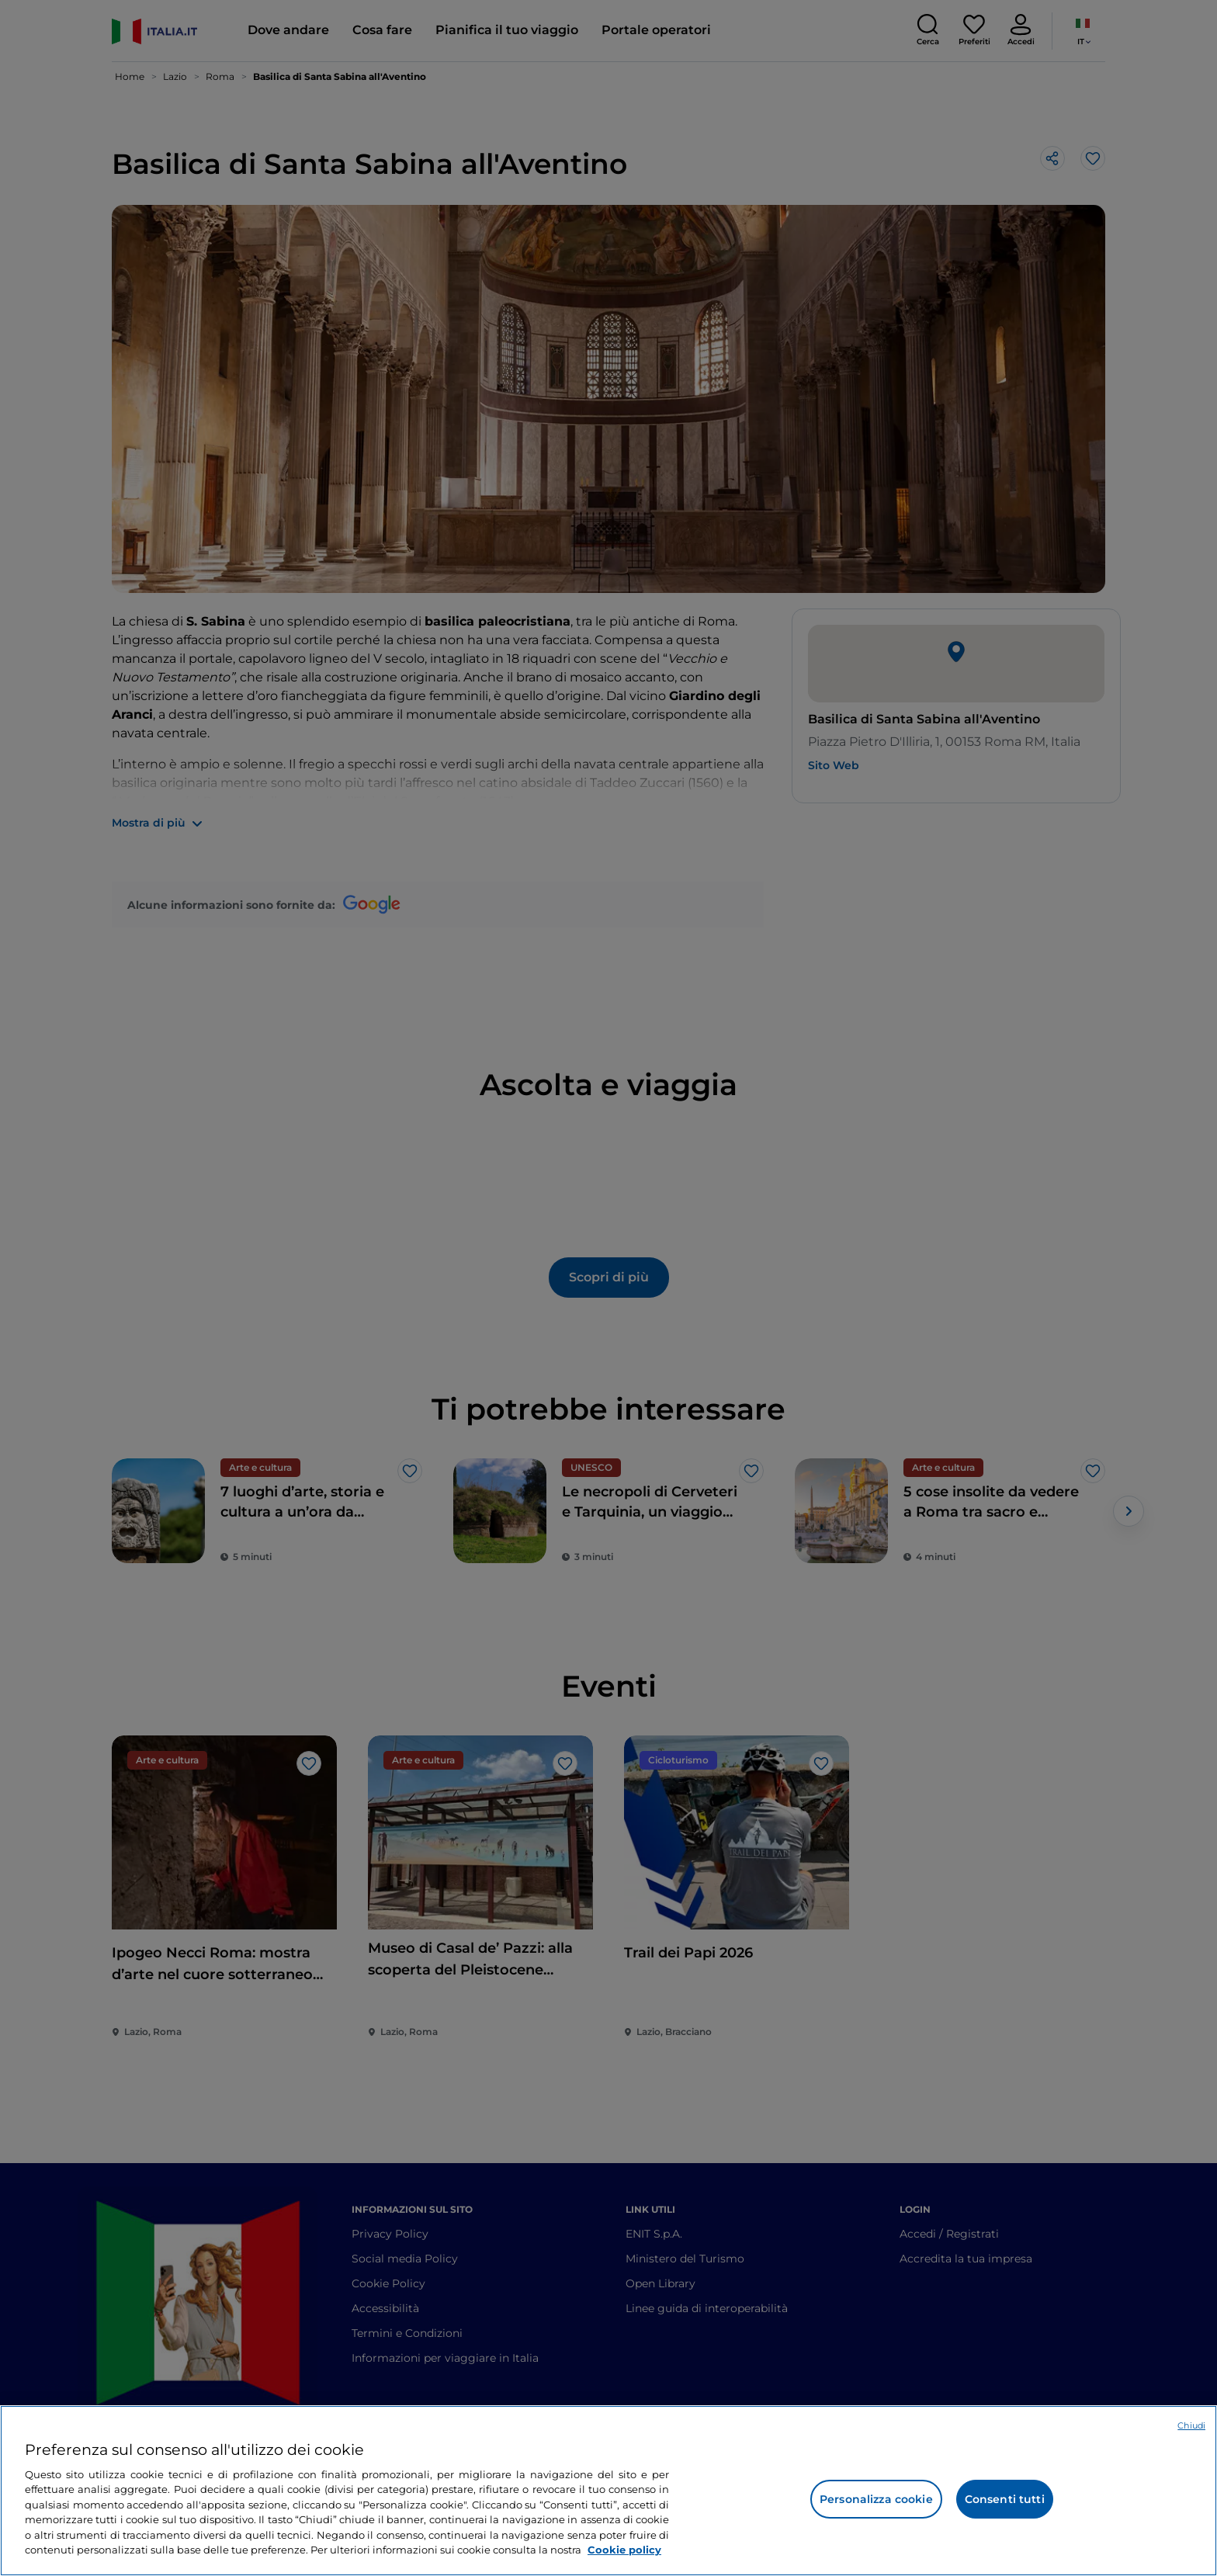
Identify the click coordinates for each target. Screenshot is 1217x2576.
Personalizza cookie (876, 2499)
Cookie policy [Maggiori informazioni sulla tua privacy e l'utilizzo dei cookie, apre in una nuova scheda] (624, 2549)
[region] (608, 2490)
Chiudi (1191, 2425)
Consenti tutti (1005, 2499)
